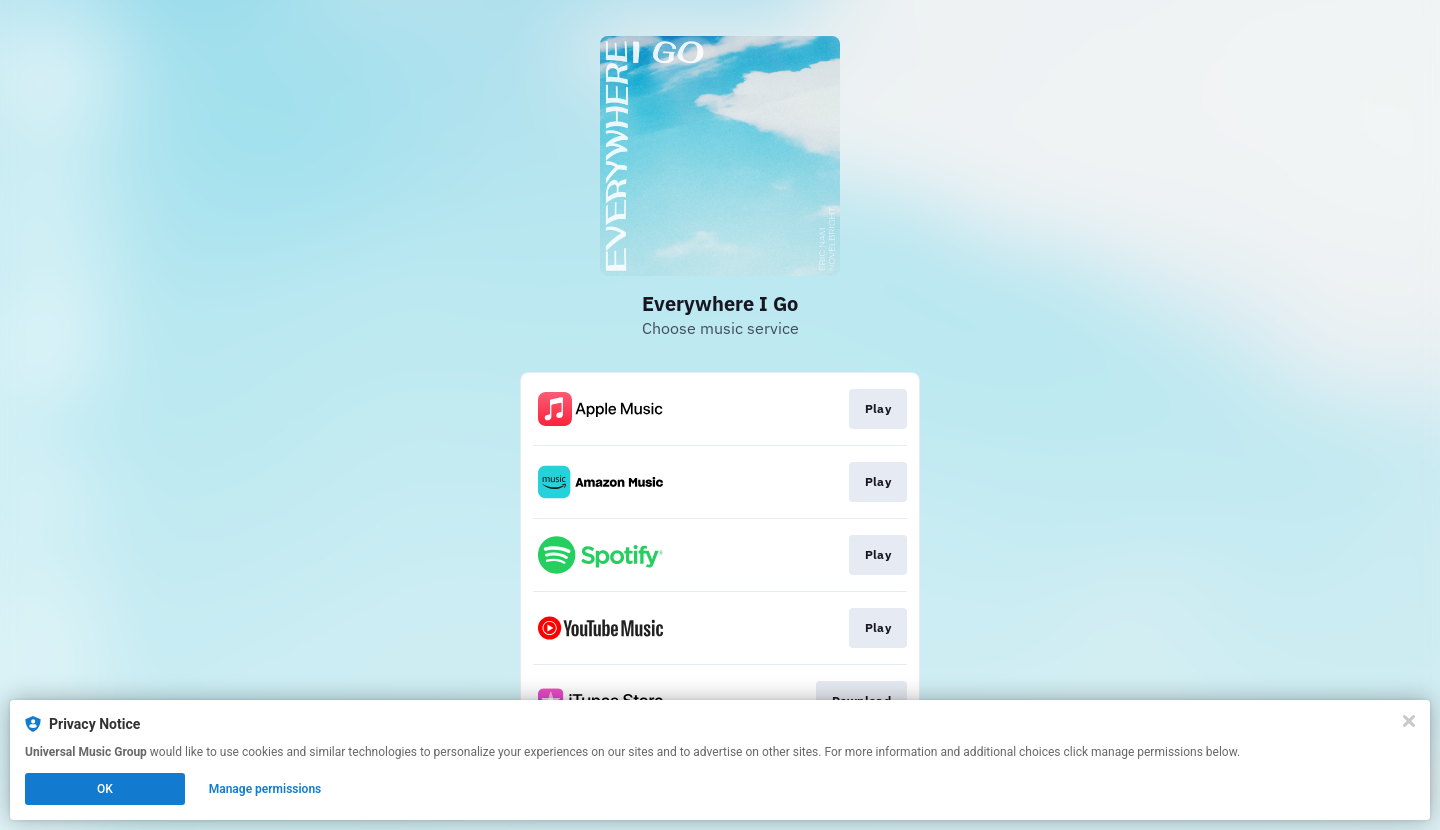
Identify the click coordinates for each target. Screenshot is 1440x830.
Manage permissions (265, 789)
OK (105, 789)
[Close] (1409, 721)
